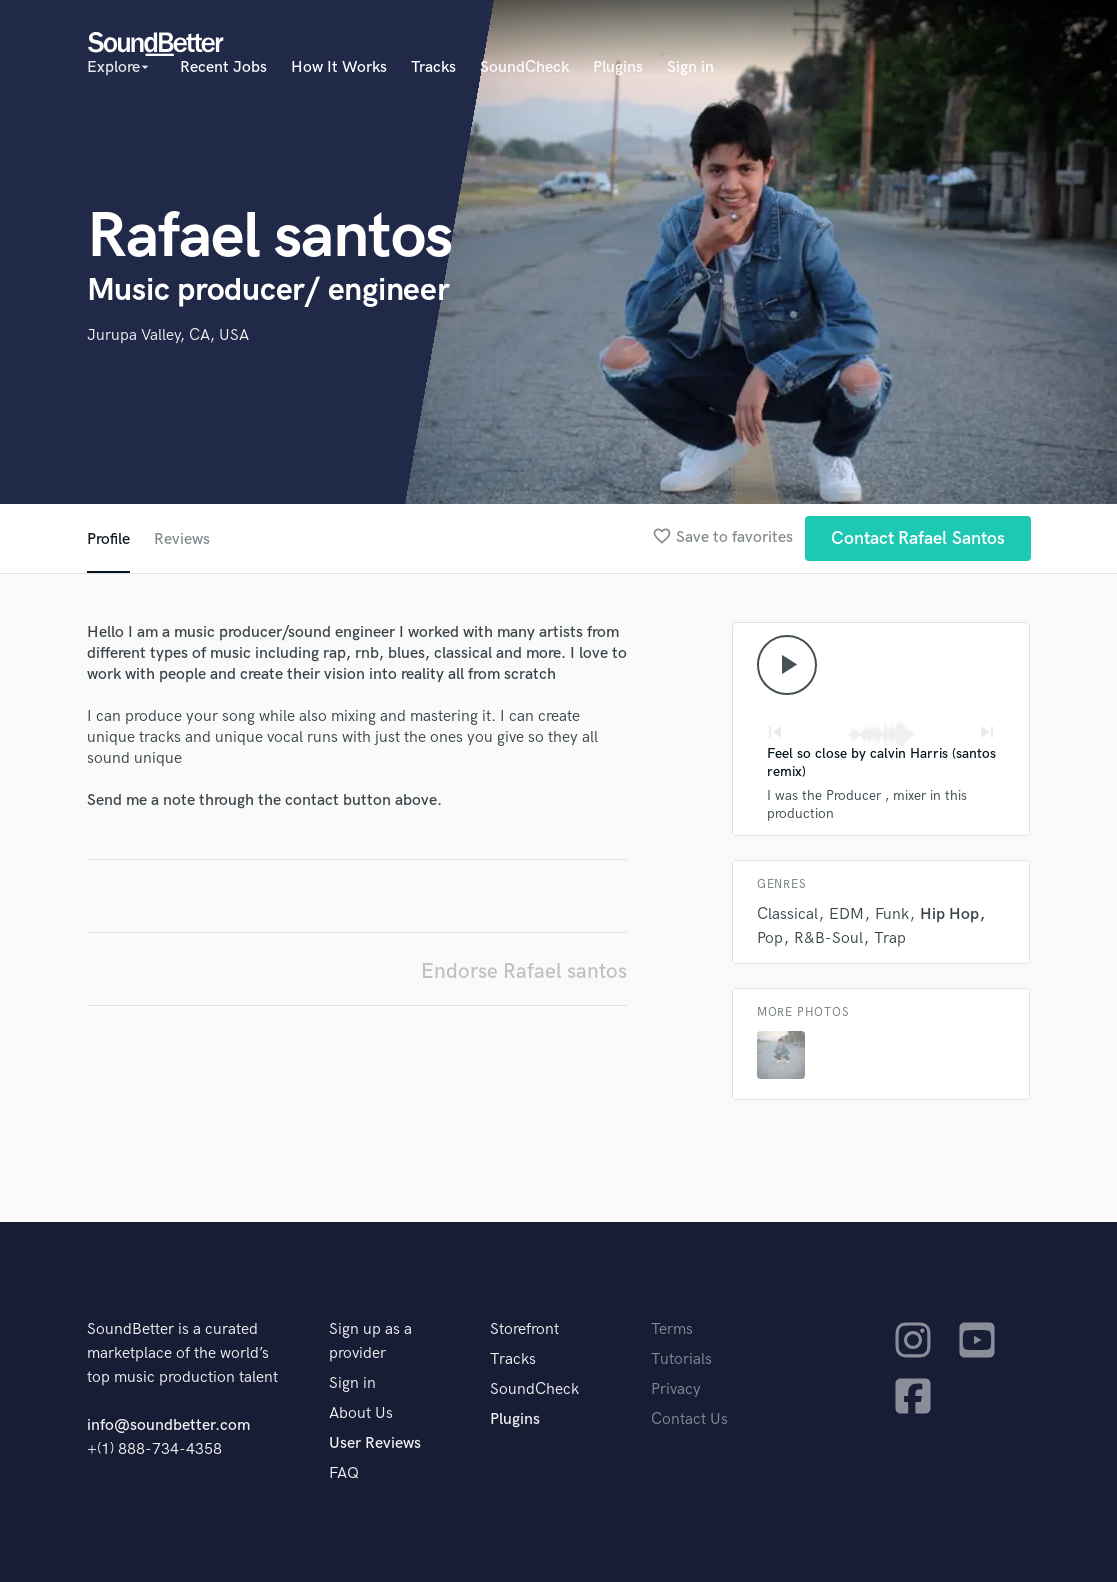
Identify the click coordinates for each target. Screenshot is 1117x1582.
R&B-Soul (828, 938)
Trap (890, 938)
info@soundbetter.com (168, 1425)
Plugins (618, 67)
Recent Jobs (223, 67)
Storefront (524, 1329)
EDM (846, 914)
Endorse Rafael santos (524, 971)
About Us (361, 1413)
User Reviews (375, 1443)
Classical (787, 914)
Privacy (676, 1389)
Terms (672, 1329)
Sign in (690, 67)
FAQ (344, 1473)
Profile (108, 539)
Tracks (433, 67)
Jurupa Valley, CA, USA (168, 335)
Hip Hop (949, 914)
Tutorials (681, 1359)
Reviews (182, 539)
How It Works (339, 67)
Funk (892, 914)
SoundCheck (524, 67)
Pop (770, 938)
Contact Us (689, 1419)
